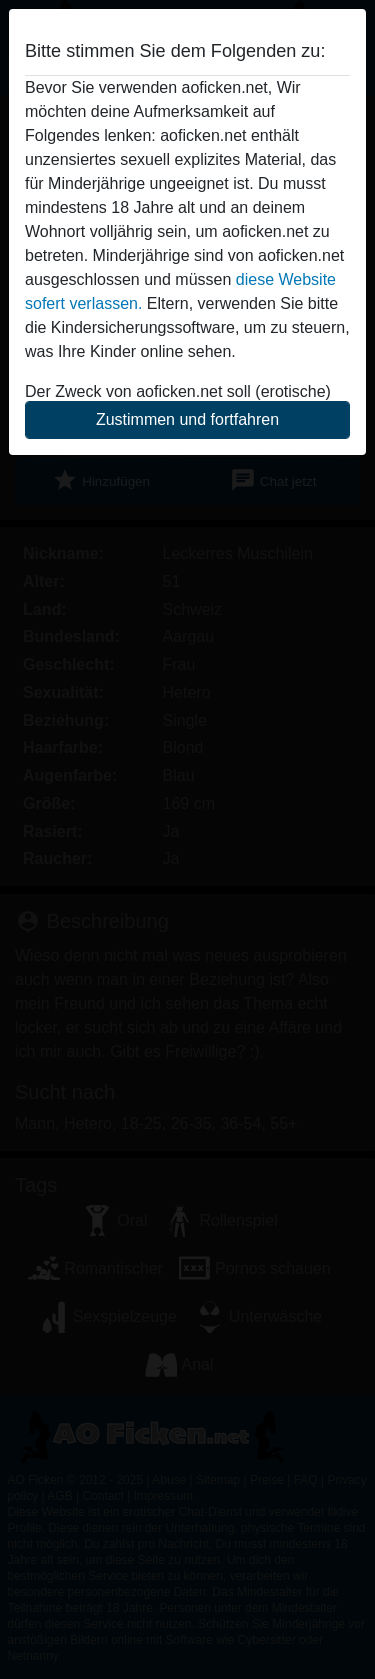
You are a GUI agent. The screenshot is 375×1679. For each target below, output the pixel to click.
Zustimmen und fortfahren (187, 419)
